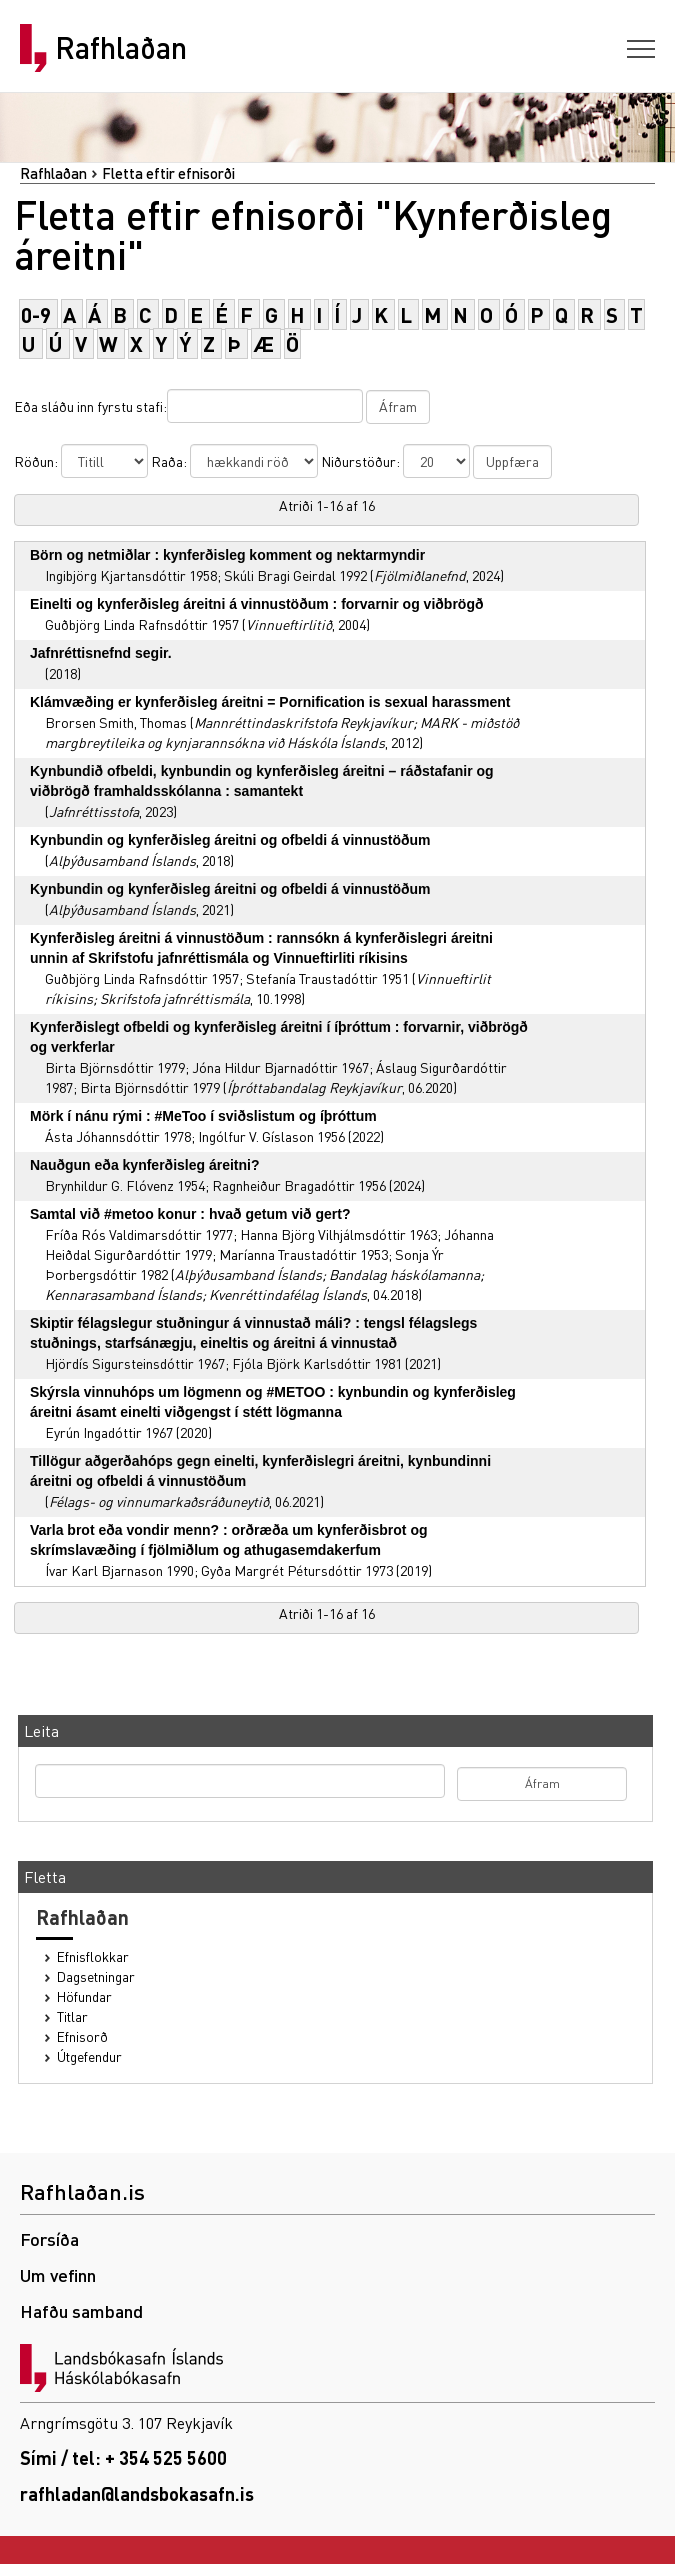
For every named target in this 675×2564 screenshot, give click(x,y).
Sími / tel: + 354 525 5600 (123, 2457)
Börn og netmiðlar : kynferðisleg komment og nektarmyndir (227, 555)
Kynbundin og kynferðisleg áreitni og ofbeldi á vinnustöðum (230, 840)
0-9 (36, 314)
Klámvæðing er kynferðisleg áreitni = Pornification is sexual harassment (270, 702)
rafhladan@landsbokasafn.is (137, 2493)
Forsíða (49, 2238)
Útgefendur (89, 2056)
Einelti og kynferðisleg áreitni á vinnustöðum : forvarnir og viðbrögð (257, 604)
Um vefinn (58, 2274)
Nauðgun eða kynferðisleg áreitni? (145, 1165)
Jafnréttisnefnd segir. (101, 653)
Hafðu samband (81, 2310)
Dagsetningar (96, 1976)
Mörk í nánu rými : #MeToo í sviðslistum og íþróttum (203, 1116)
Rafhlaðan (121, 48)
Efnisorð (82, 2036)
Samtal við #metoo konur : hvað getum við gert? (190, 1214)
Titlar (72, 2016)
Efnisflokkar (93, 1956)
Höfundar (84, 1996)
